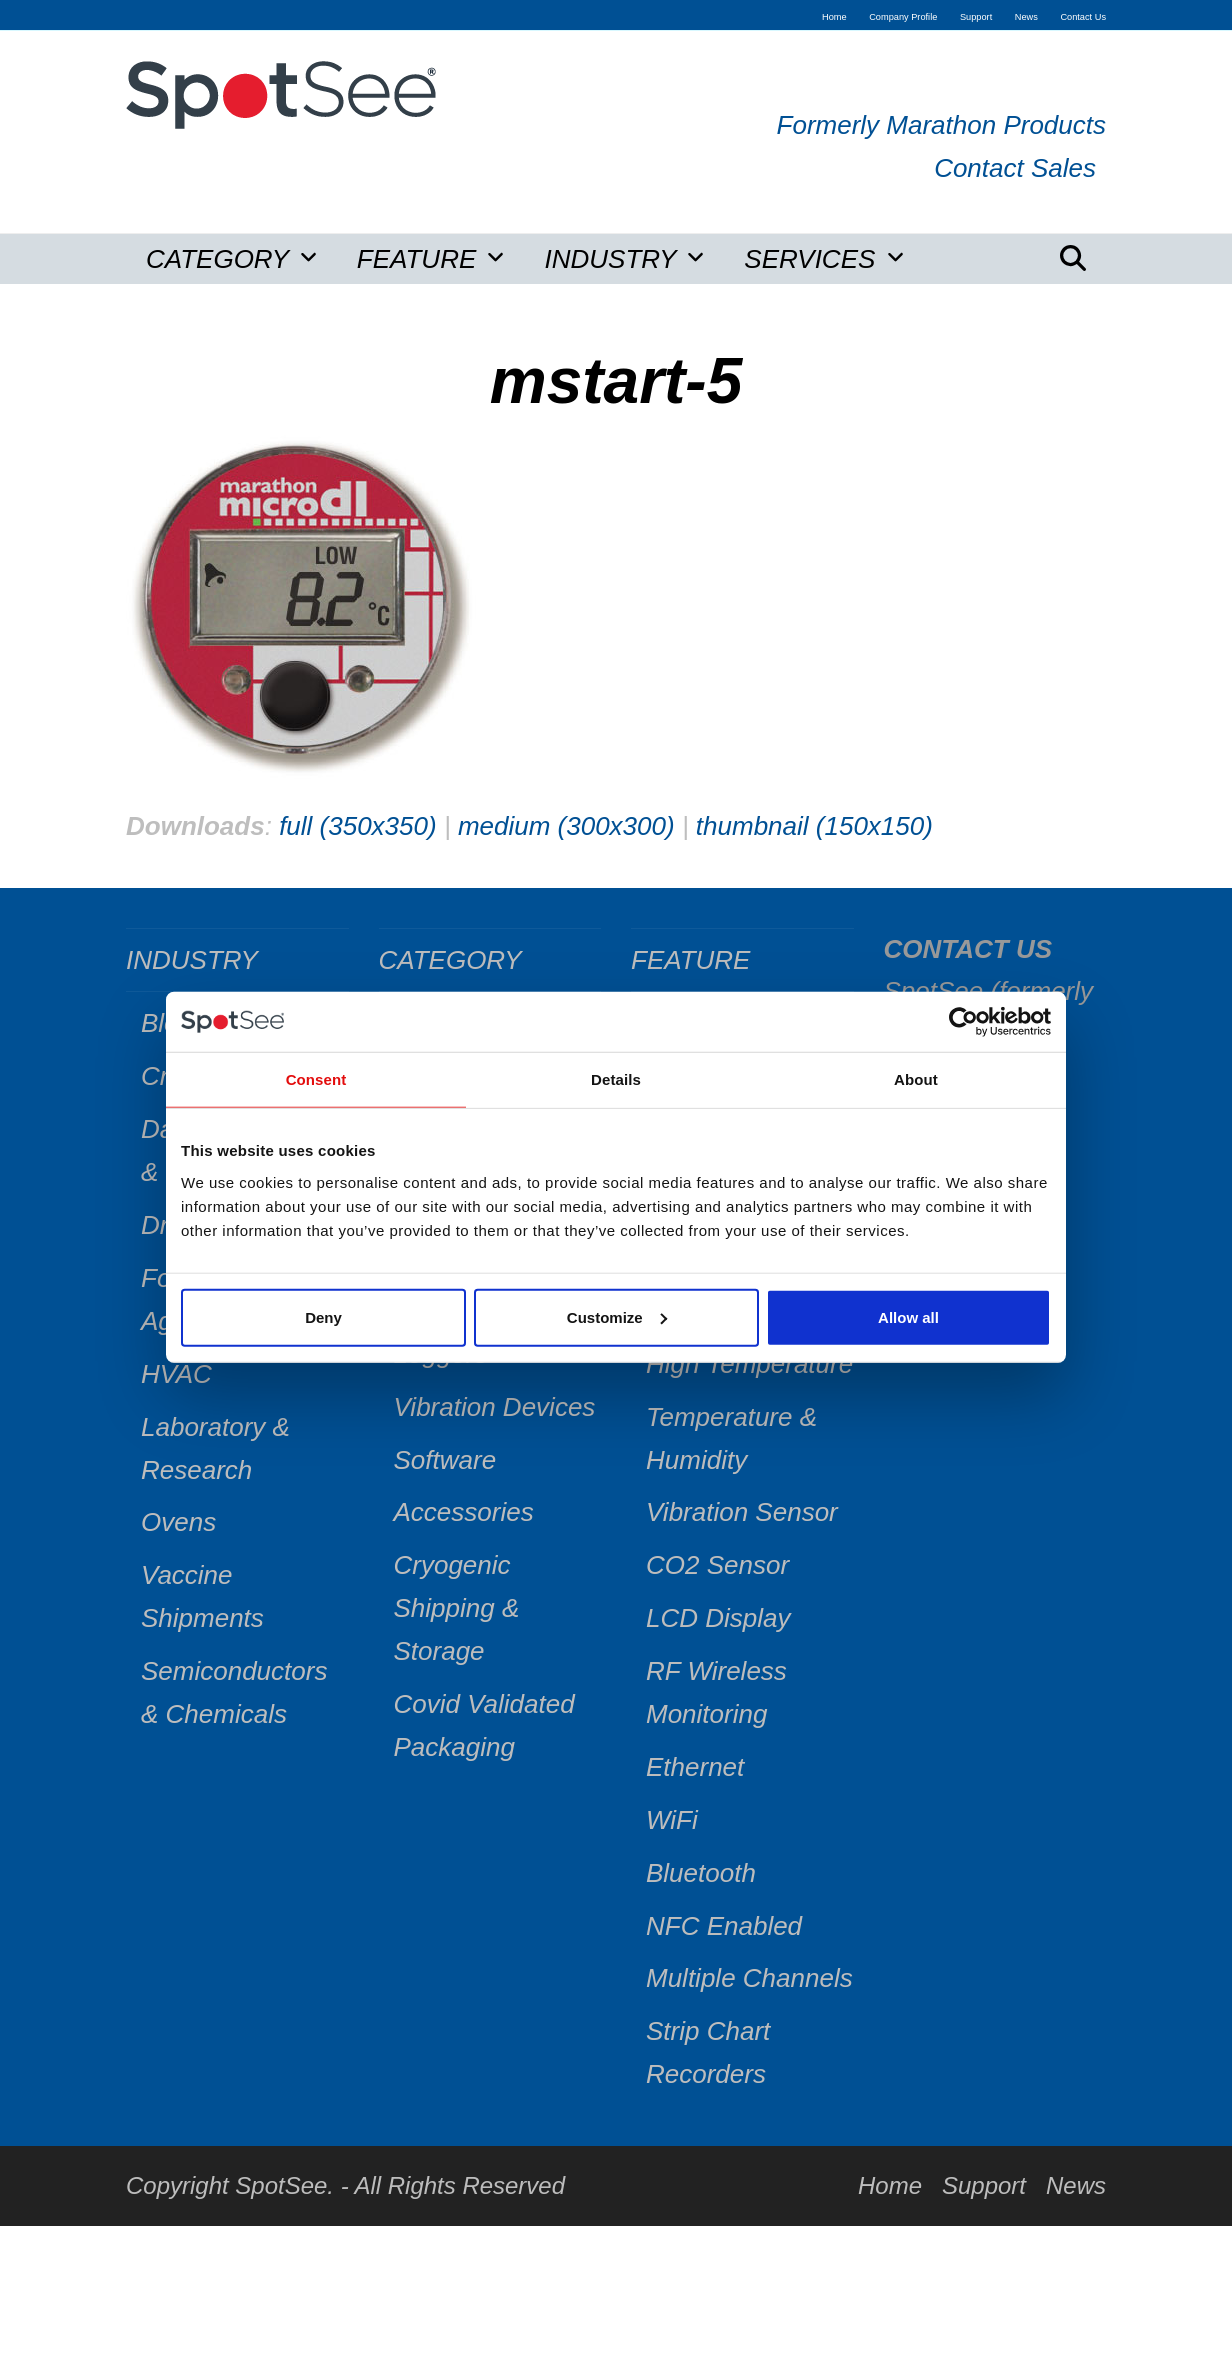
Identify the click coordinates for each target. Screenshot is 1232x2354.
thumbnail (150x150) (814, 826)
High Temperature (749, 1364)
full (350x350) (358, 826)
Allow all (908, 1316)
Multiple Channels (749, 1978)
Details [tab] (616, 1079)
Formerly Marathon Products (941, 125)
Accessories (464, 1512)
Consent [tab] (316, 1079)
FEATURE (690, 960)
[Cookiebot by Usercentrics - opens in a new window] (963, 1022)
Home (890, 2185)
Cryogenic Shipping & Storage (457, 1608)
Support (984, 2185)
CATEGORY (450, 960)
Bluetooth (701, 1873)
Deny (323, 1316)
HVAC (176, 1374)
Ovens (178, 1522)
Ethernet (695, 1767)
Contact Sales (1015, 168)
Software (445, 1460)
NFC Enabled (724, 1926)
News (1076, 2185)
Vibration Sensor (742, 1512)
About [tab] (916, 1079)
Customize (617, 1316)
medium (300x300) (566, 826)
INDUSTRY (192, 960)
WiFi (672, 1820)
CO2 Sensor (717, 1565)
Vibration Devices (495, 1407)
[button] (1073, 259)
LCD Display (718, 1618)
